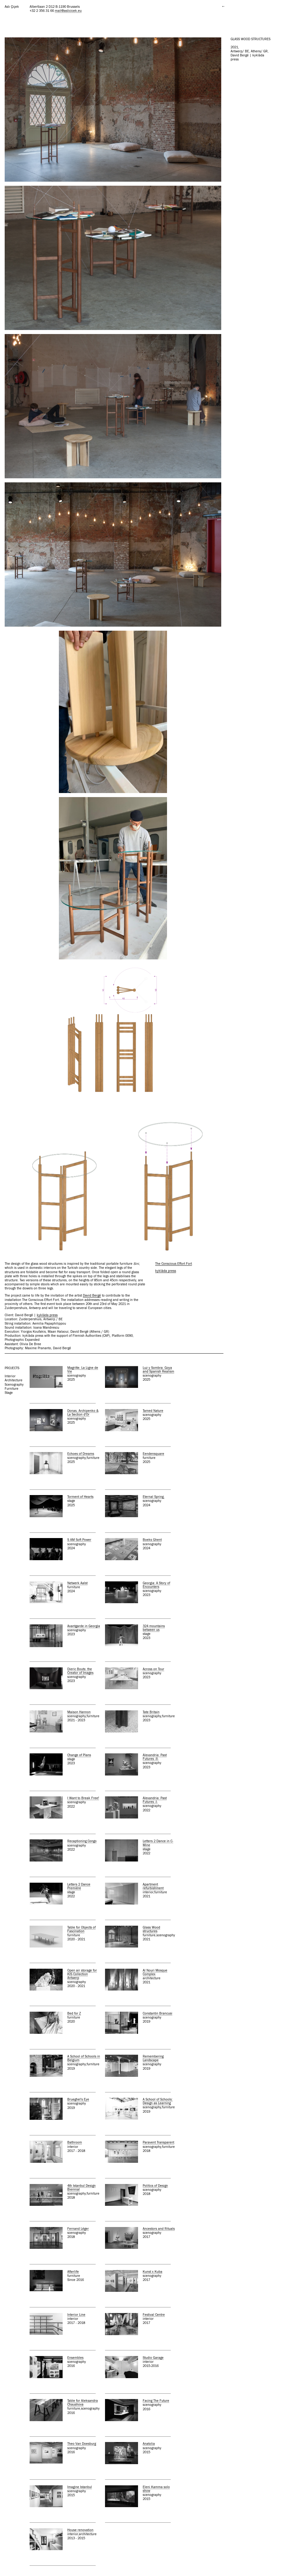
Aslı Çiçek (12, 6)
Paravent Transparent (158, 2142)
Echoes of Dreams (80, 1453)
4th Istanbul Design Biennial (81, 2187)
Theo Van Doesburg (81, 2443)
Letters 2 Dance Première (78, 1886)
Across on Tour (153, 1669)
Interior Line (76, 2314)
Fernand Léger (78, 2228)
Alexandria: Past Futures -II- (155, 1757)
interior (10, 1376)
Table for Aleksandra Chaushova (82, 2402)
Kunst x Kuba (152, 2271)
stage (9, 1392)
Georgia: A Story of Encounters (156, 1585)
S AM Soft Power (79, 1539)
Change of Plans (79, 1755)
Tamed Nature (153, 1410)
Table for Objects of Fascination (81, 1929)
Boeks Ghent (152, 1539)
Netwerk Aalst (77, 1583)
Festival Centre (154, 2314)
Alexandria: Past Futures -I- (155, 1800)
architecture (13, 1380)
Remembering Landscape (153, 2058)
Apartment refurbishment (153, 1886)
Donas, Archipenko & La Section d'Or (82, 1412)
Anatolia (149, 2443)
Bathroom (74, 2142)
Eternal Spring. (154, 1496)
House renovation (80, 2530)
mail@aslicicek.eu (68, 10)
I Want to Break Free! (83, 1798)
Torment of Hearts (80, 1496)
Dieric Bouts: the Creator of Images (80, 1671)
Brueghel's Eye (78, 2099)
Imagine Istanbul (79, 2487)
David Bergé (92, 1295)
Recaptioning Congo (82, 1841)
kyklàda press (47, 1315)
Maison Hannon (79, 1712)
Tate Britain (151, 1712)
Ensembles (75, 2357)
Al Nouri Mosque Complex (155, 1972)
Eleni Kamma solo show (156, 2488)
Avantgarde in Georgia (83, 1626)
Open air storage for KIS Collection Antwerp (82, 1974)
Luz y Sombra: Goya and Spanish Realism (158, 1369)
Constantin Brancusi (157, 2013)
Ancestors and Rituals (159, 2228)
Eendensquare (153, 1453)
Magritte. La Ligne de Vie (82, 1369)
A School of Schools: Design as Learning (158, 2101)
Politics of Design (155, 2185)
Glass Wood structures (151, 1929)
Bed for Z (74, 2013)
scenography (14, 1384)
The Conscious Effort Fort (173, 1263)
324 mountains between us (154, 1628)
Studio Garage (153, 2357)
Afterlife (73, 2271)
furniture (11, 1388)
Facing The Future (156, 2400)
